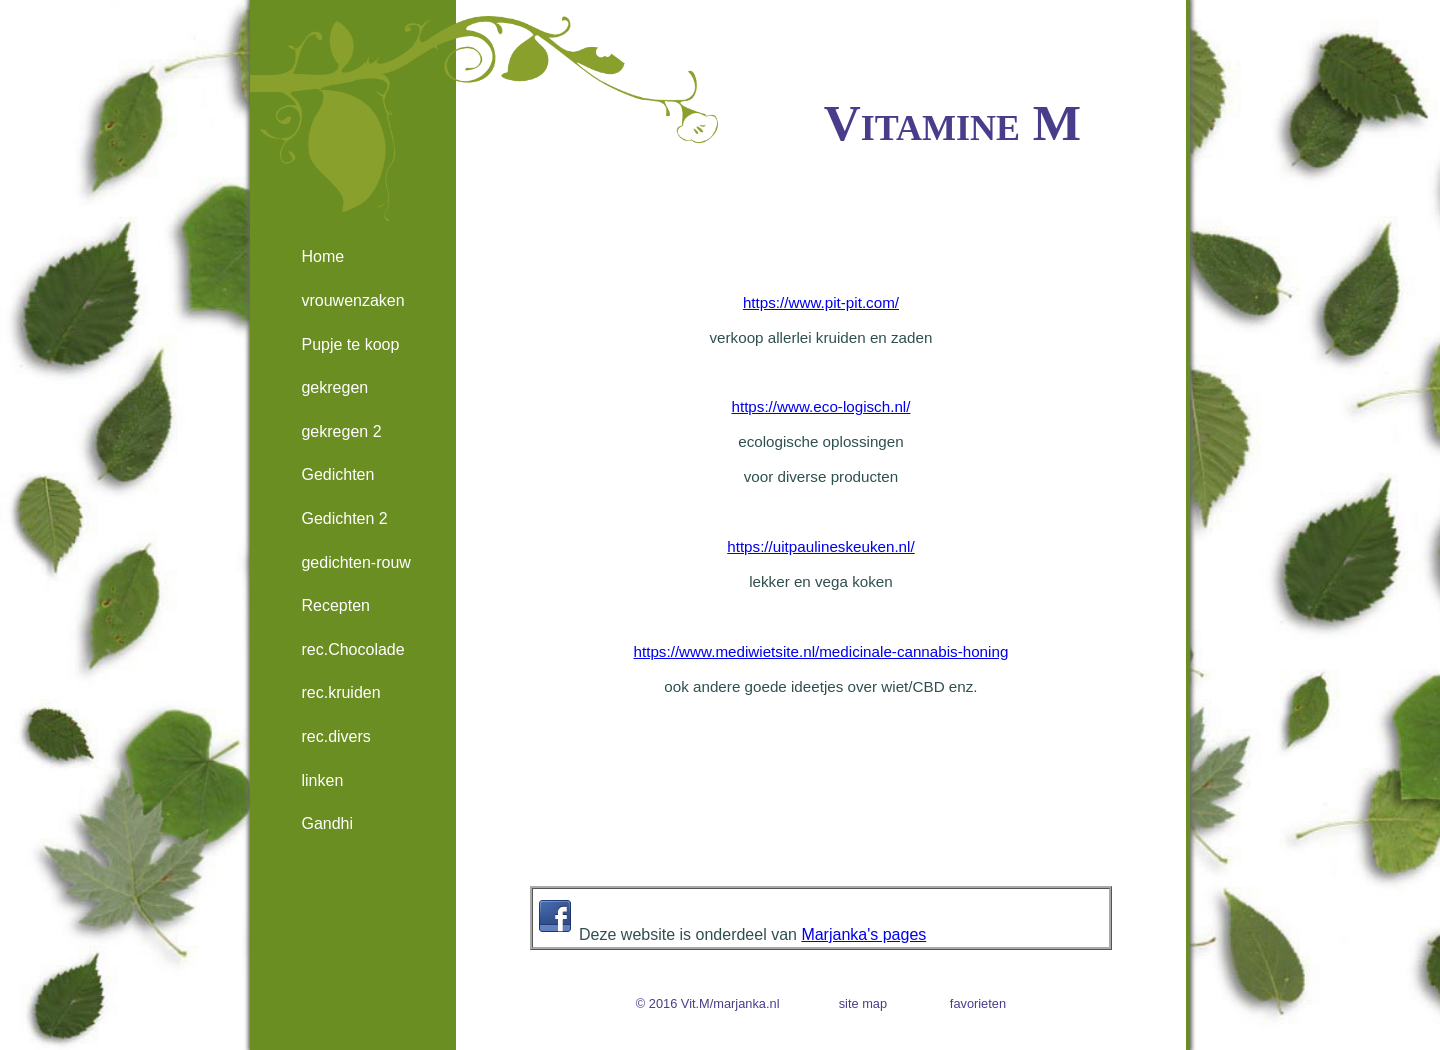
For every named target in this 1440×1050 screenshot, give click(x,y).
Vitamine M (952, 122)
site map (863, 1003)
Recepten (335, 605)
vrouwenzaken (352, 300)
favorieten (978, 1003)
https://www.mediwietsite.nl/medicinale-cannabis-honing (821, 651)
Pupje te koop (350, 344)
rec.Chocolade (352, 649)
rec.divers (335, 736)
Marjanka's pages (863, 934)
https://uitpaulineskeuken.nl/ (820, 546)
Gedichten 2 (344, 518)
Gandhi (327, 823)
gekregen (334, 387)
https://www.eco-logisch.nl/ (820, 406)
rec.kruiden (340, 692)
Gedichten (337, 474)
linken (322, 780)
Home (322, 256)
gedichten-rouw (355, 562)
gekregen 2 (341, 431)
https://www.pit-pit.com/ (821, 302)
